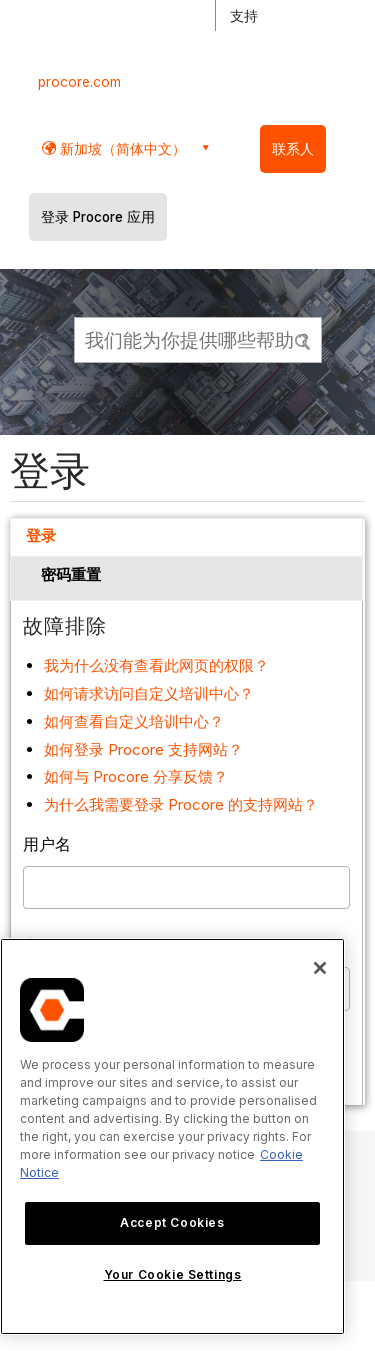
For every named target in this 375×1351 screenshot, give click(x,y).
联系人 (293, 149)
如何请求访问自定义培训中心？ (149, 693)
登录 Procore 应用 (98, 217)
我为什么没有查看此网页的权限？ (156, 665)
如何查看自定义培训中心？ (134, 721)
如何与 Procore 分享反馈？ (136, 776)
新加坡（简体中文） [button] (121, 148)
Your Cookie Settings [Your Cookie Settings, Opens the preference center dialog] (173, 1274)
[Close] (320, 968)
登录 (41, 535)
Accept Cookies (172, 1222)
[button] (304, 339)
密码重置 (71, 574)
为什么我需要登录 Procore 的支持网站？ (181, 804)
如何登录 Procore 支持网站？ (143, 749)
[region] (172, 1136)
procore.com (79, 82)
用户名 (47, 844)
